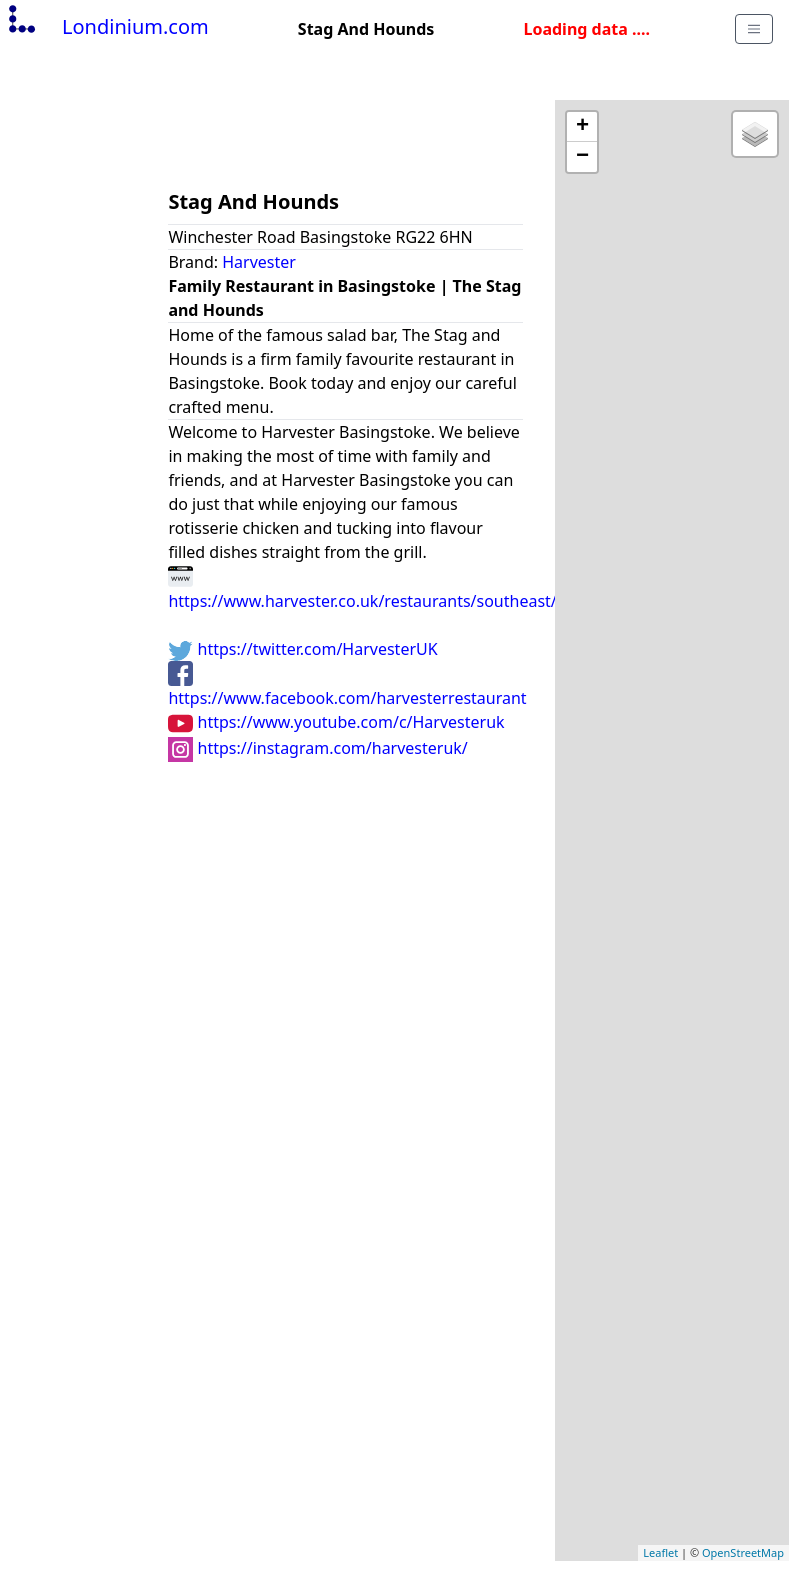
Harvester (259, 262)
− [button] (582, 157)
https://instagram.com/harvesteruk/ (317, 748)
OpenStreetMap (743, 1552)
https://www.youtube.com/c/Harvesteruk (336, 722)
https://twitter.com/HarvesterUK (302, 649)
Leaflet (660, 1552)
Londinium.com (106, 26)
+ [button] (582, 127)
